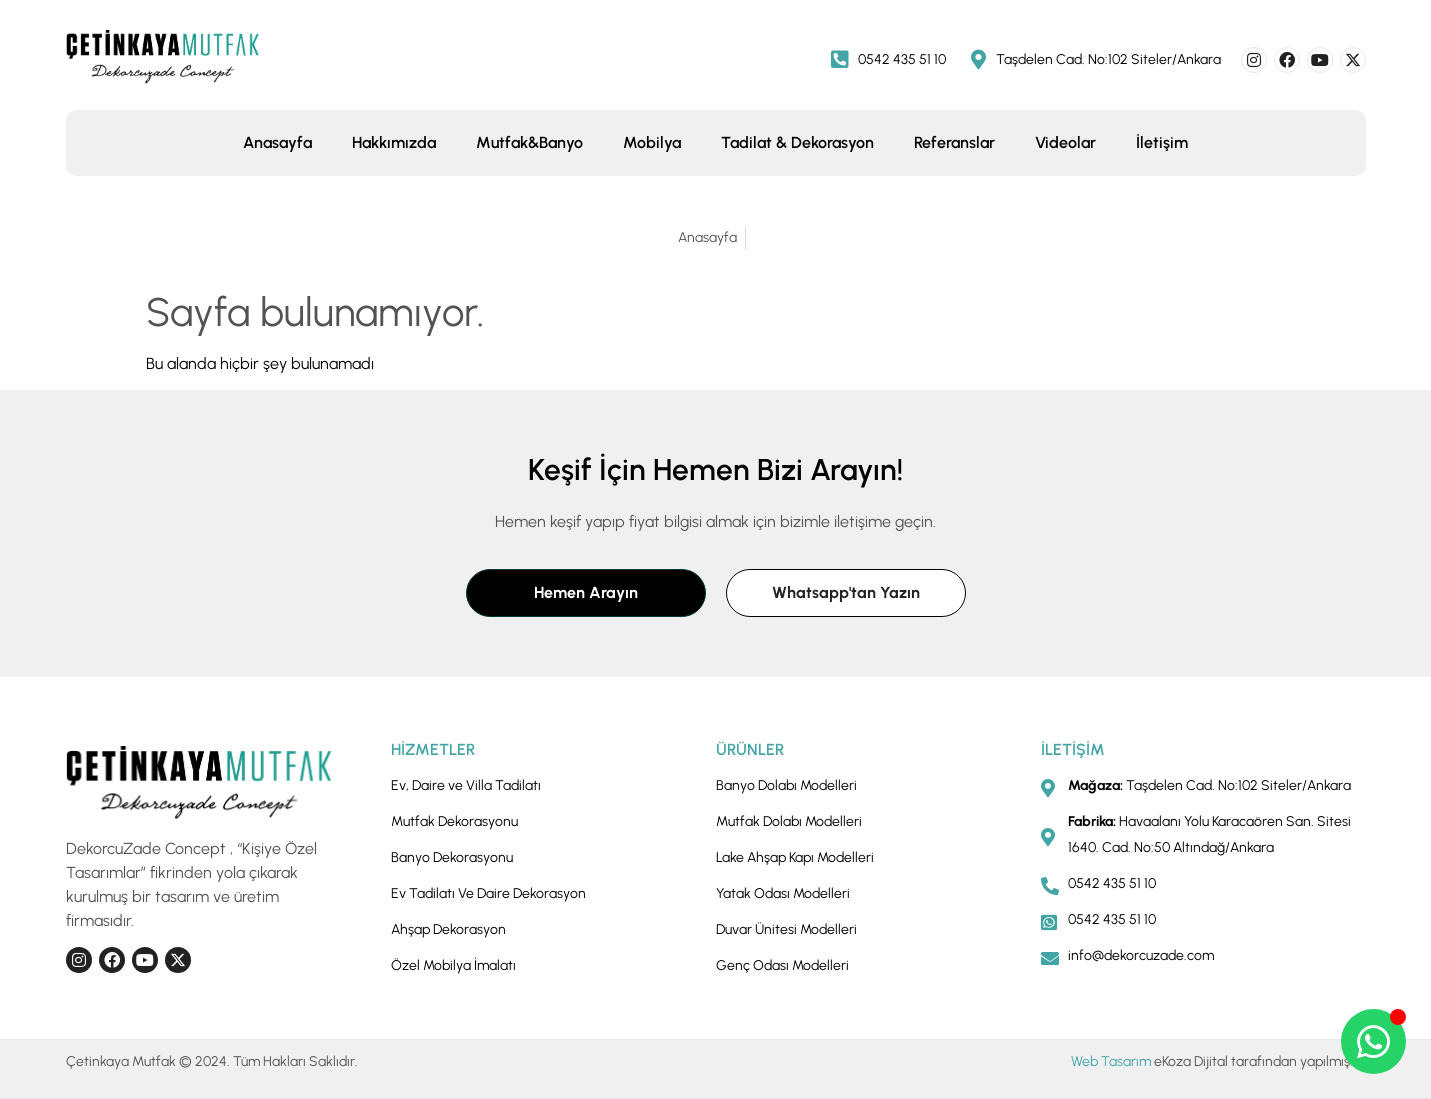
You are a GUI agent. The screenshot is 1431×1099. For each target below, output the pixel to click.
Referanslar (954, 142)
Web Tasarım (1111, 1061)
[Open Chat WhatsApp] (1373, 1041)
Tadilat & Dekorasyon (797, 142)
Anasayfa (277, 142)
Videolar (1065, 142)
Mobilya (652, 142)
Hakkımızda (394, 142)
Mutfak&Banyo (529, 142)
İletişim (1162, 142)
